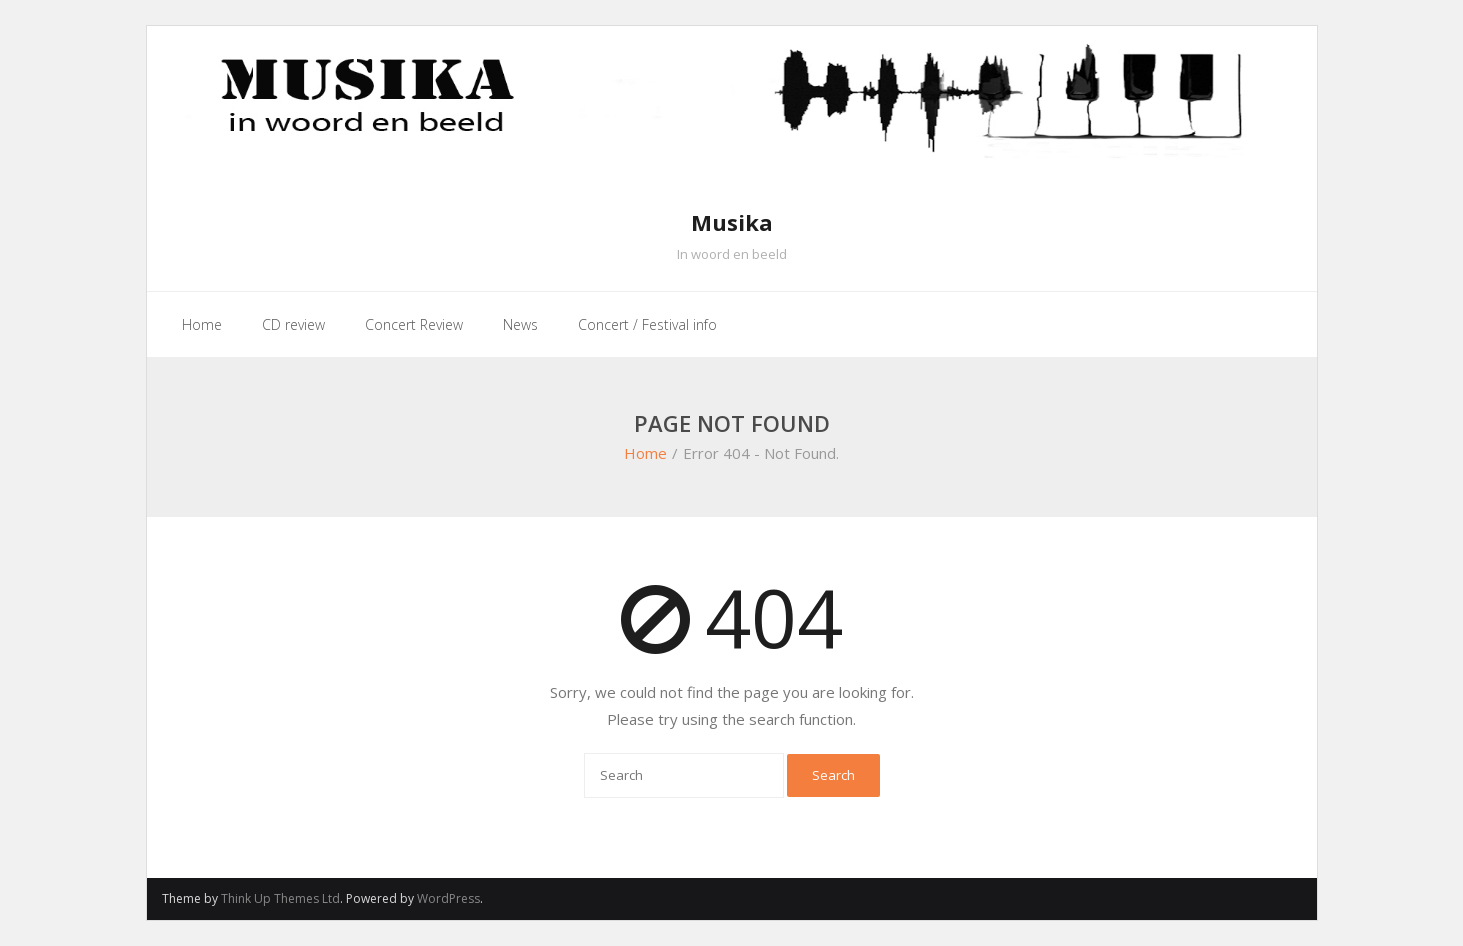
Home (645, 453)
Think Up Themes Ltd (280, 898)
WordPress (448, 898)
